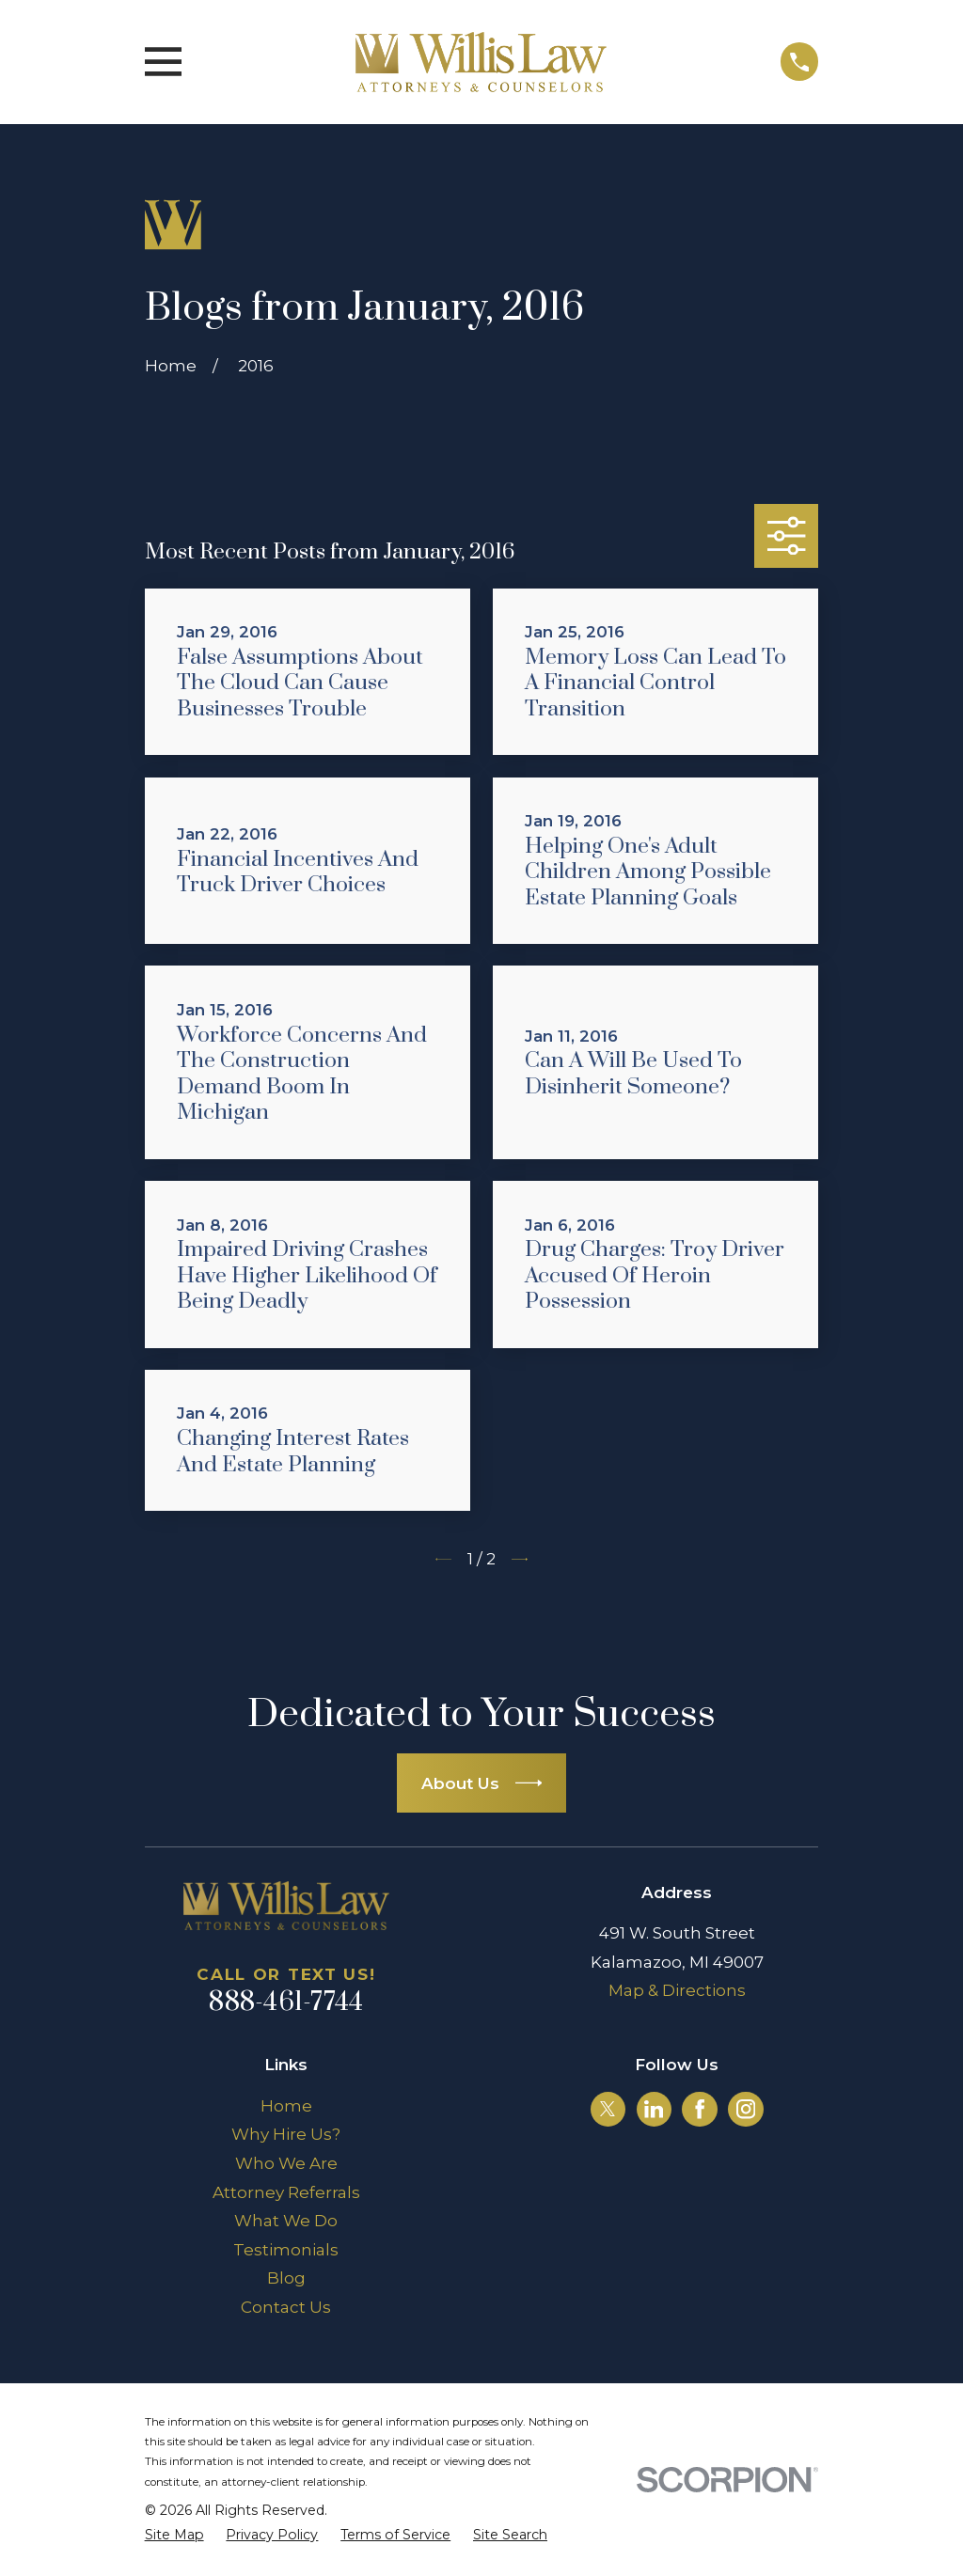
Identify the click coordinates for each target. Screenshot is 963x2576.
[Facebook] (699, 2108)
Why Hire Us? (285, 2134)
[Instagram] (745, 2108)
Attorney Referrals (286, 2192)
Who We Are (286, 2163)
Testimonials (286, 2249)
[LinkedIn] (653, 2108)
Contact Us (286, 2307)
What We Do (286, 2220)
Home (286, 2106)
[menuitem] (174, 2535)
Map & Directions (677, 1990)
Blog (286, 2278)
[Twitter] (607, 2108)
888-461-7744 (286, 2002)
